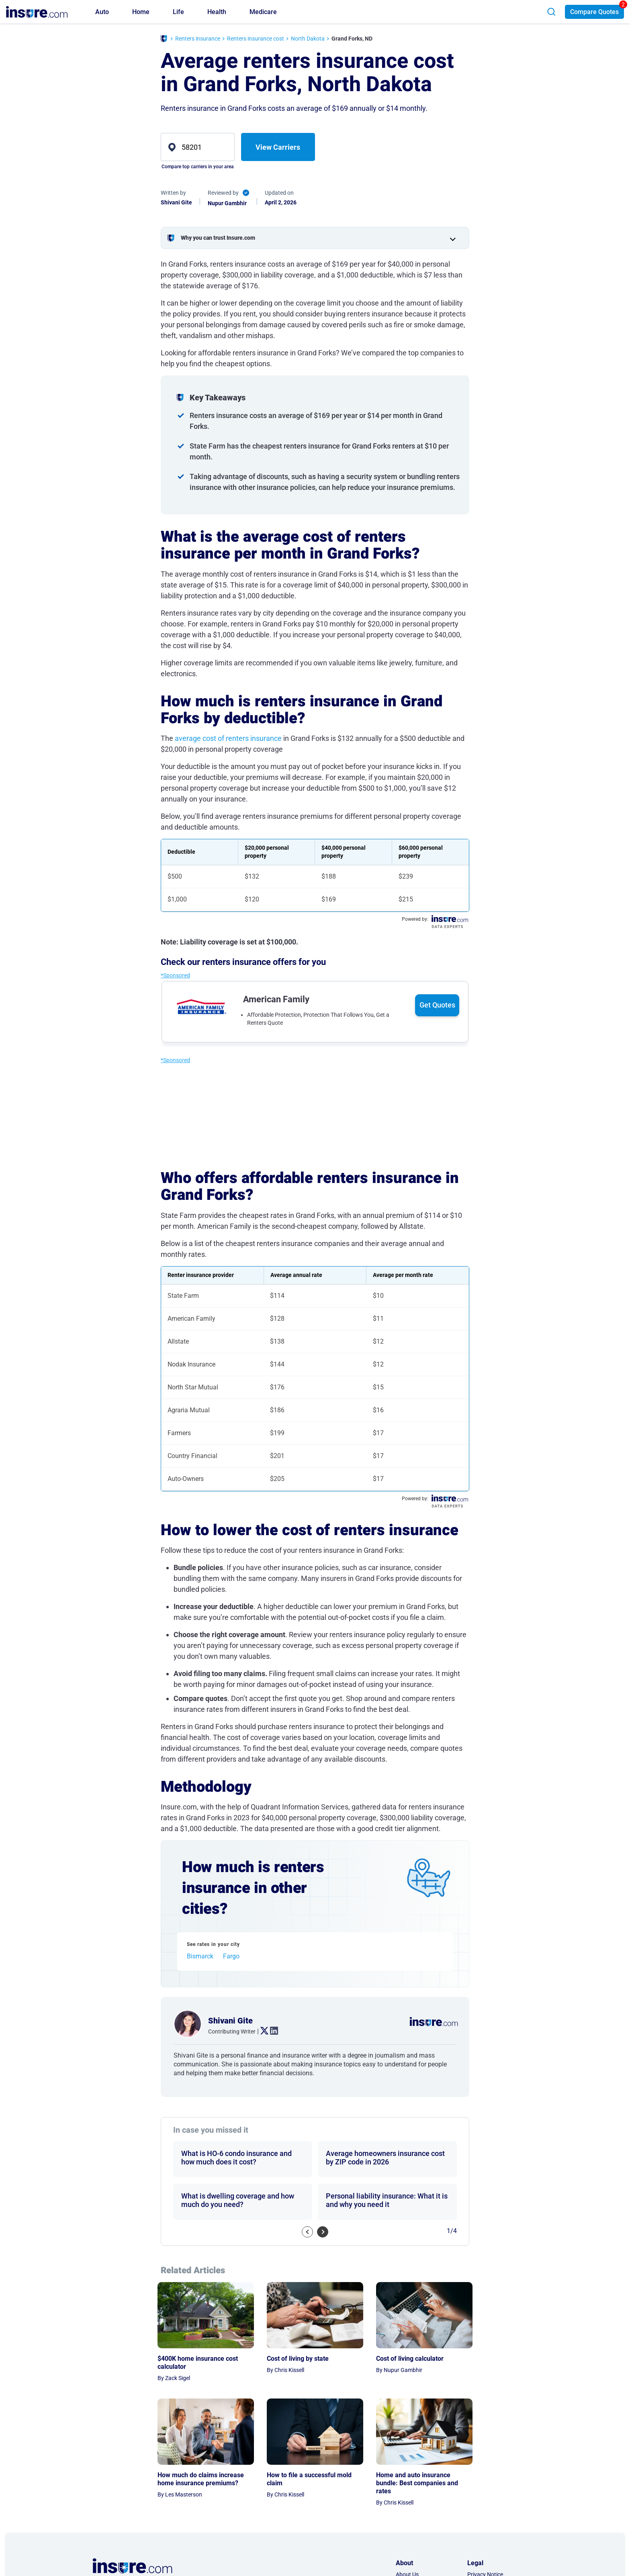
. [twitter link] (261, 2031)
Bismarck (200, 1956)
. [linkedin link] (271, 2031)
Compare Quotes (594, 12)
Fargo (231, 1956)
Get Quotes (437, 1005)
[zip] (198, 147)
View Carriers (278, 147)
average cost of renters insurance (228, 738)
